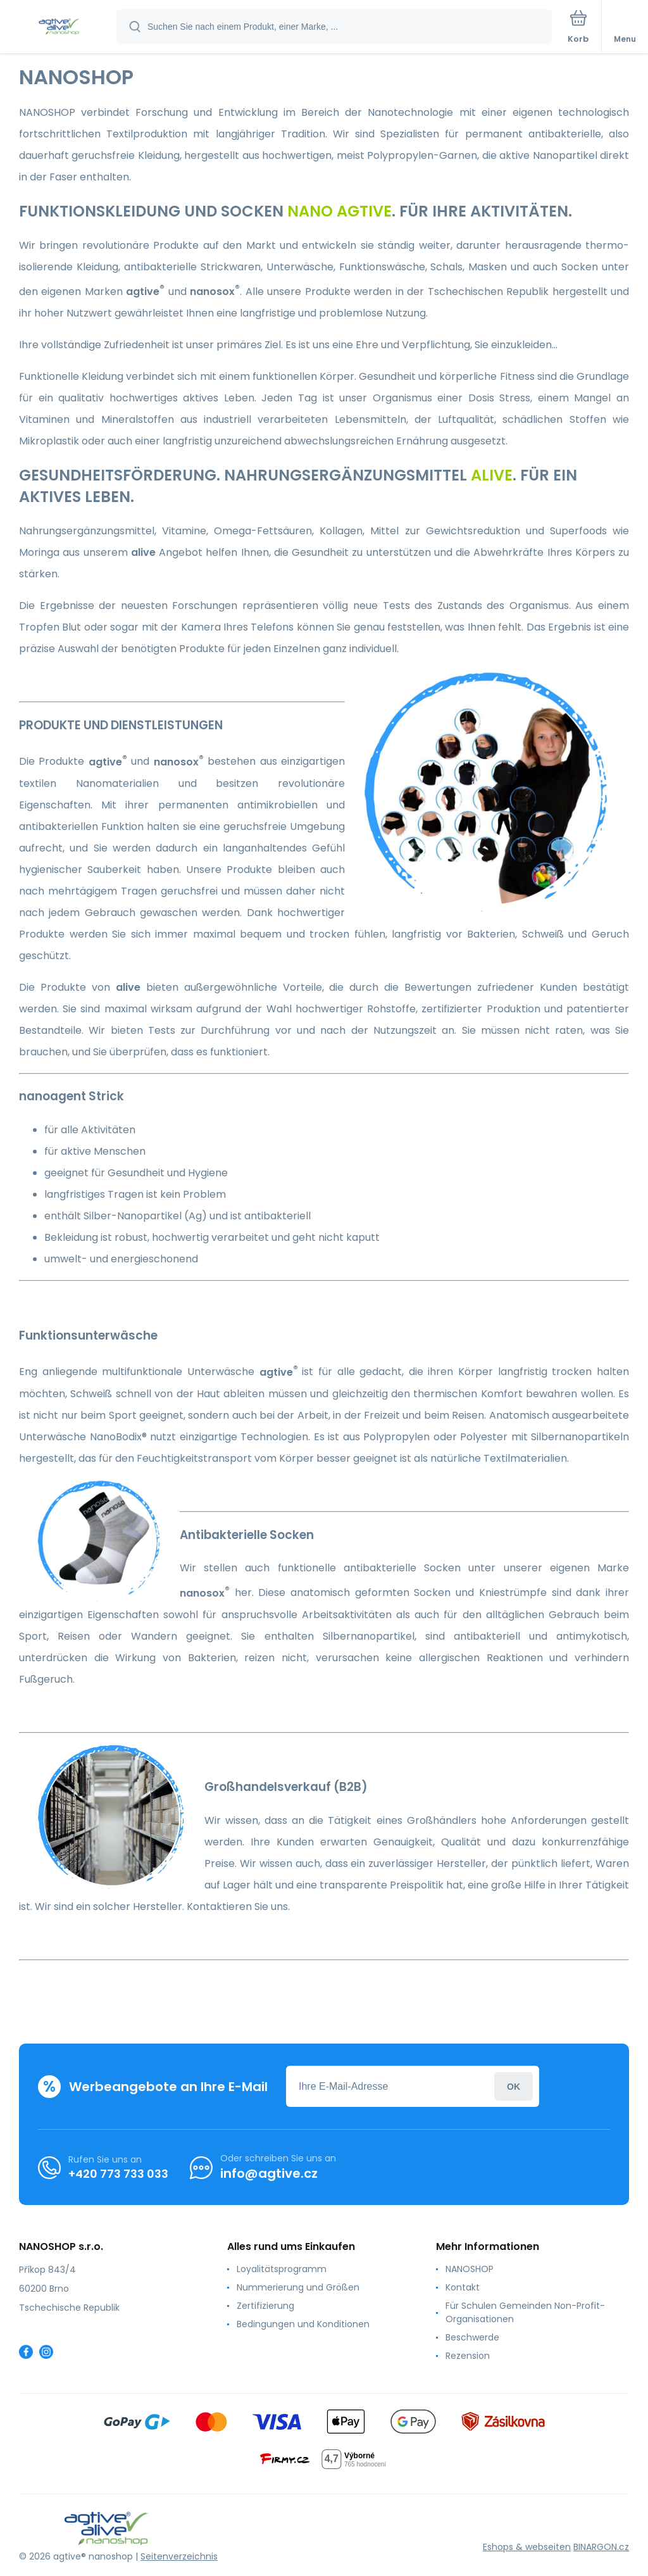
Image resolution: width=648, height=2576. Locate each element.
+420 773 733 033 (118, 2174)
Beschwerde (472, 2337)
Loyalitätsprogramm (282, 2269)
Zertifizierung (265, 2305)
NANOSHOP (470, 2269)
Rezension (468, 2355)
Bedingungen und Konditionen (303, 2324)
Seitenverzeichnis (179, 2556)
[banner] (59, 27)
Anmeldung (513, 2086)
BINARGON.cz (601, 2547)
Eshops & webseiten (527, 2547)
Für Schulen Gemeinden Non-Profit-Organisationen (525, 2312)
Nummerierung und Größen (298, 2287)
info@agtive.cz (269, 2173)
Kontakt (463, 2287)
